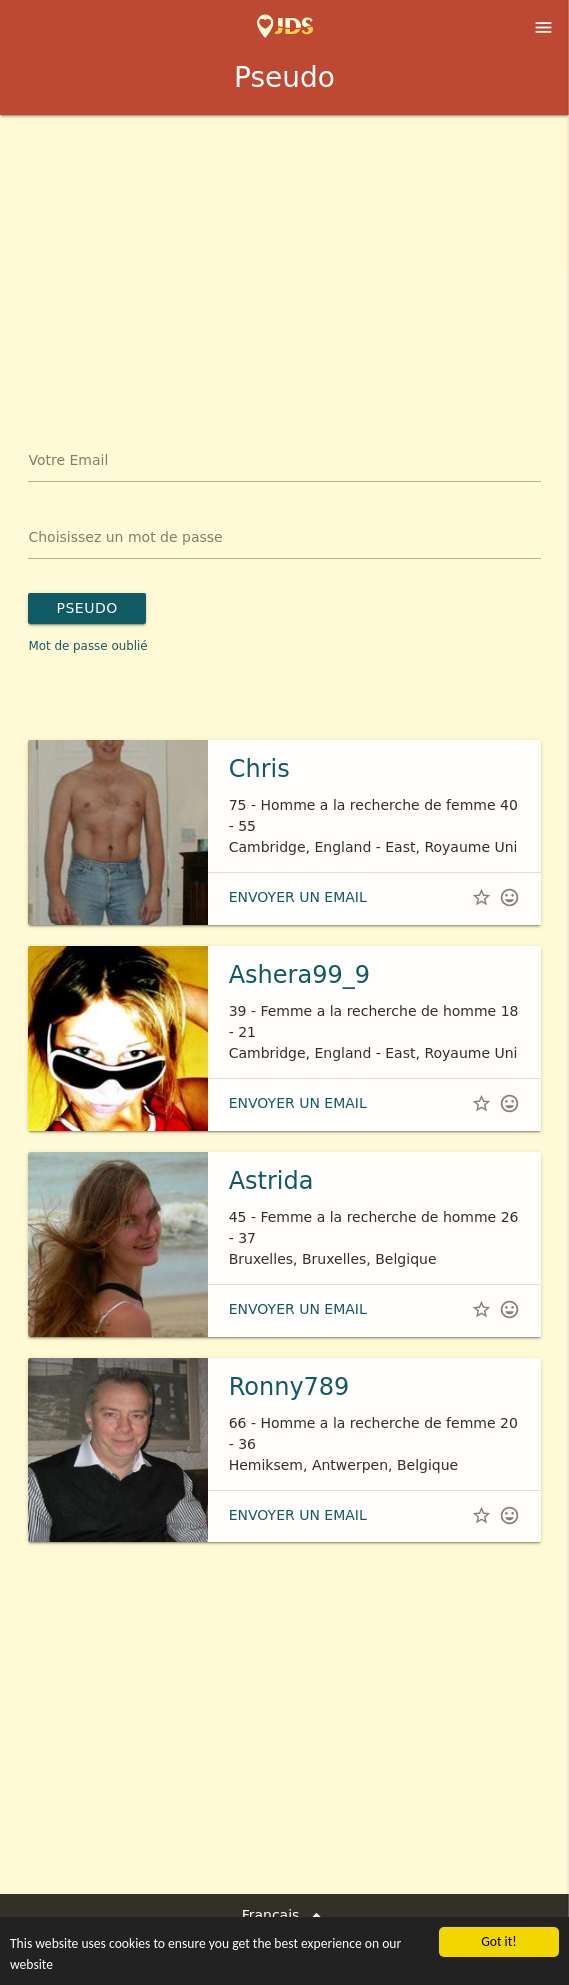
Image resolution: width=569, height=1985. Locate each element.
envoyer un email (298, 897)
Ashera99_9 (299, 975)
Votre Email (68, 460)
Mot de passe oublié (87, 646)
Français (285, 1915)
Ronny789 (289, 1387)
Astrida (271, 1181)
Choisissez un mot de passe (125, 537)
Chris (259, 769)
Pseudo (86, 608)
